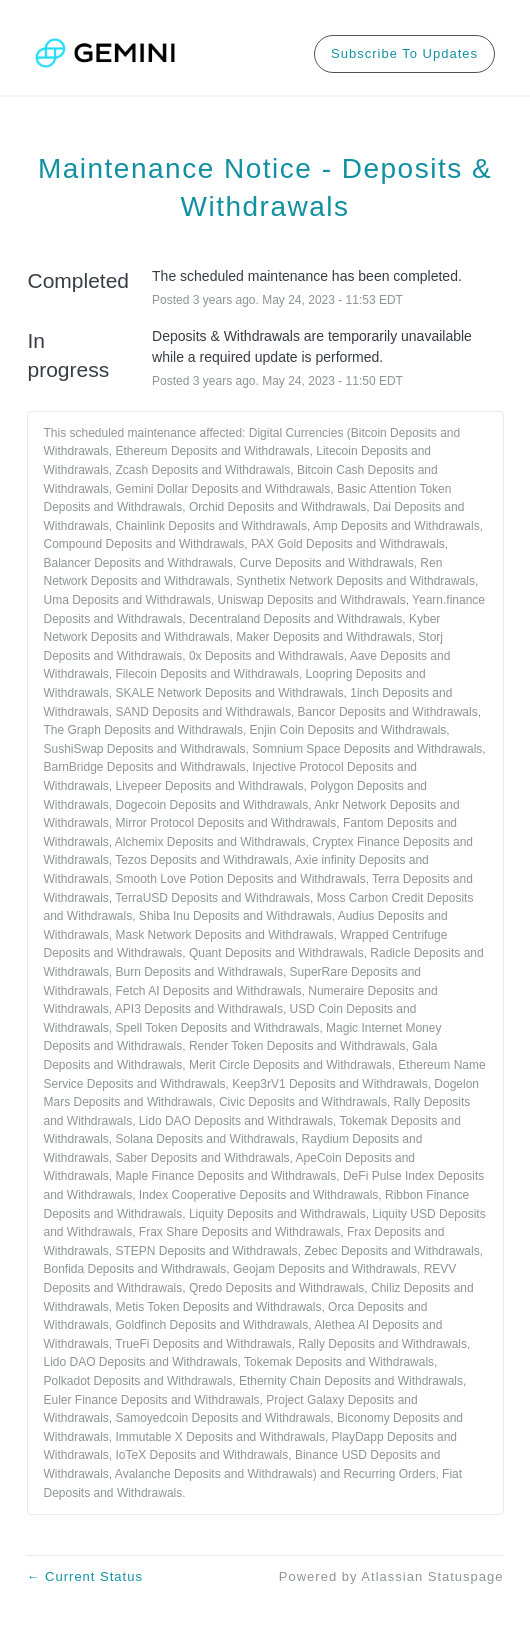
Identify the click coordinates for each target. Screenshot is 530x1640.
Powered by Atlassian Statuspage (391, 1576)
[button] (404, 53)
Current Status (85, 1576)
